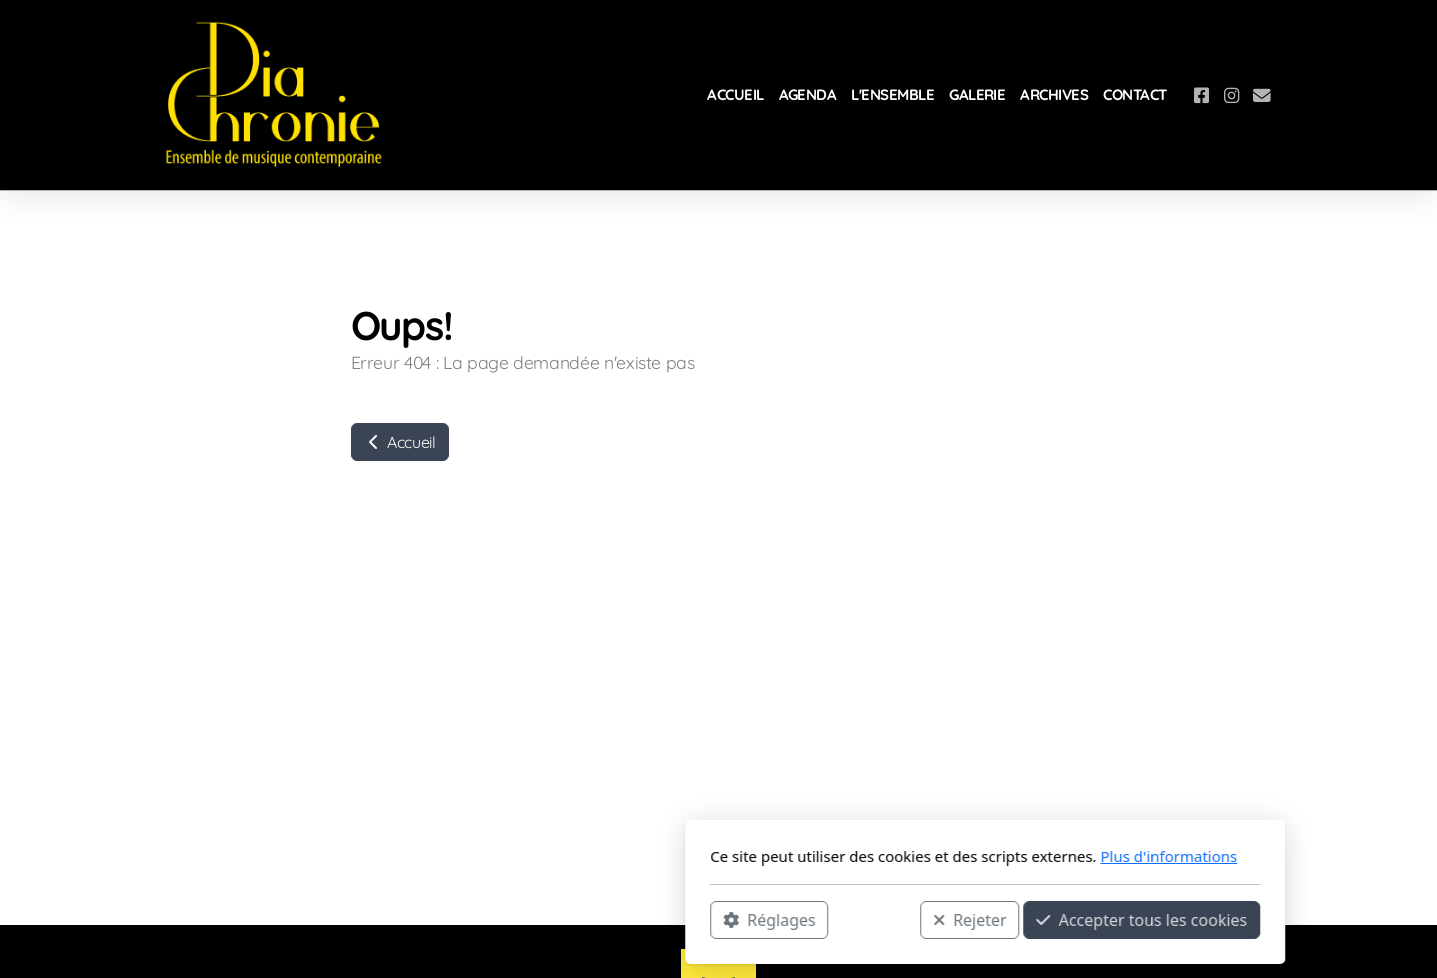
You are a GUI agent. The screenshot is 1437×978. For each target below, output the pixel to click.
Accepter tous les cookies (875, 919)
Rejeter (703, 919)
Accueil (400, 442)
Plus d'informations (902, 856)
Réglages (503, 919)
